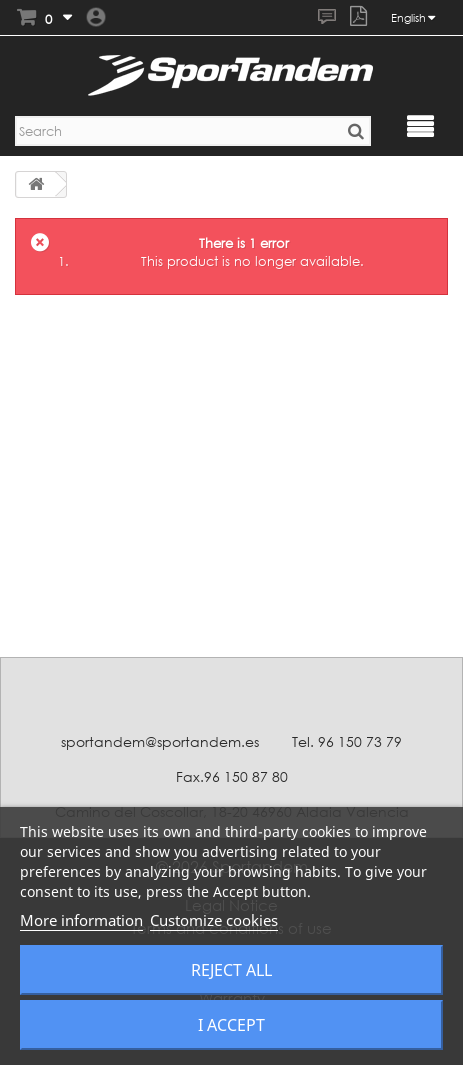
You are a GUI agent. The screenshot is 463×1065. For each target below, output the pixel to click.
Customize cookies (214, 920)
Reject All (231, 970)
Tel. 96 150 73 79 (347, 741)
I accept (231, 1025)
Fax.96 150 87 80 (232, 776)
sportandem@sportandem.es (160, 741)
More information (81, 920)
